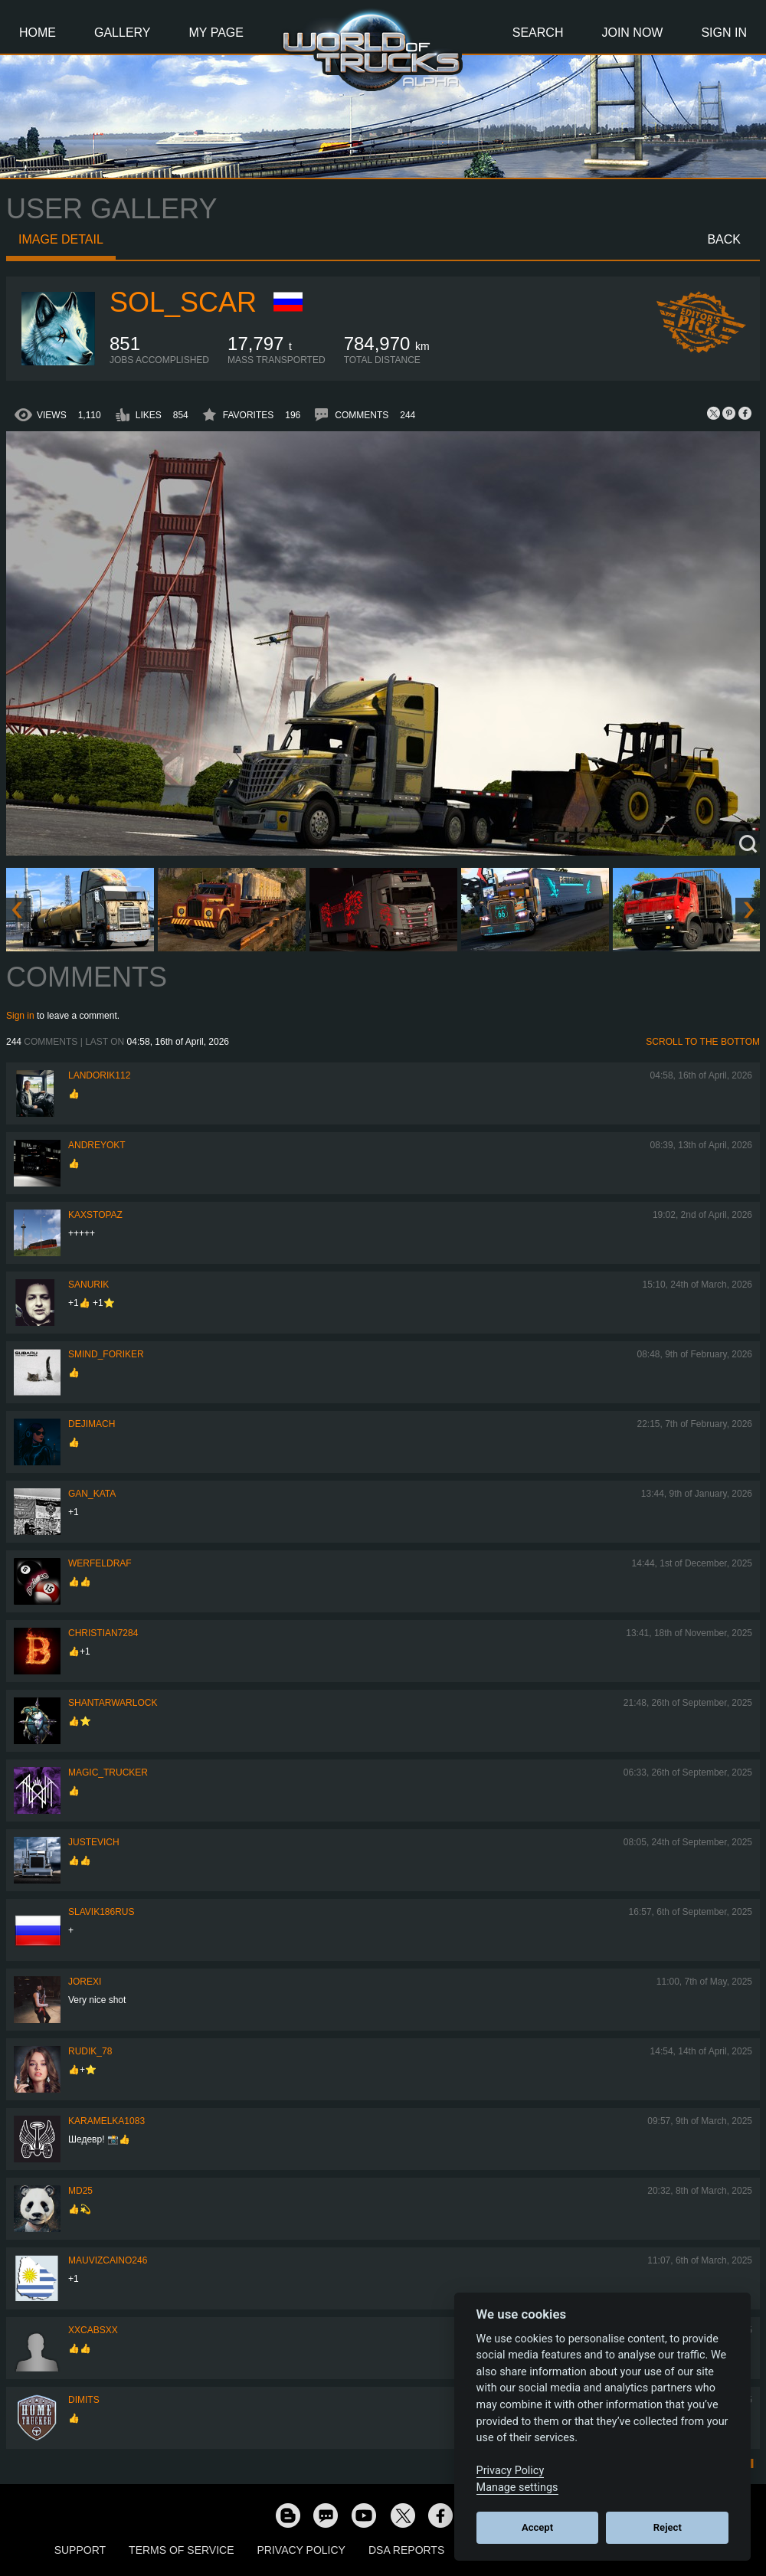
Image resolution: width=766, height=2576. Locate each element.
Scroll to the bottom (703, 1041)
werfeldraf (100, 1563)
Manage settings (517, 2487)
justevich (93, 1842)
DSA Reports (406, 2550)
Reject (667, 2527)
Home (37, 32)
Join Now (632, 32)
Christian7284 (103, 1633)
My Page (216, 32)
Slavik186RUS (101, 1912)
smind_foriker (106, 1354)
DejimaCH (91, 1424)
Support (80, 2550)
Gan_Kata (92, 1493)
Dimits (84, 2399)
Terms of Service (181, 2550)
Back (724, 239)
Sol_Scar (183, 302)
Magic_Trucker (108, 1772)
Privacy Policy (301, 2550)
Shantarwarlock (112, 1702)
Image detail (60, 239)
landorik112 (99, 1075)
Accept (537, 2527)
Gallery (122, 32)
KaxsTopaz (95, 1214)
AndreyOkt (97, 1145)
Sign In (724, 32)
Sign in (20, 1015)
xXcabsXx (93, 2330)
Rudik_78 (90, 2051)
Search (538, 32)
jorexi (84, 1981)
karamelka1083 (106, 2121)
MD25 (80, 2190)
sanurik (88, 1284)
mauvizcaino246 (107, 2260)
